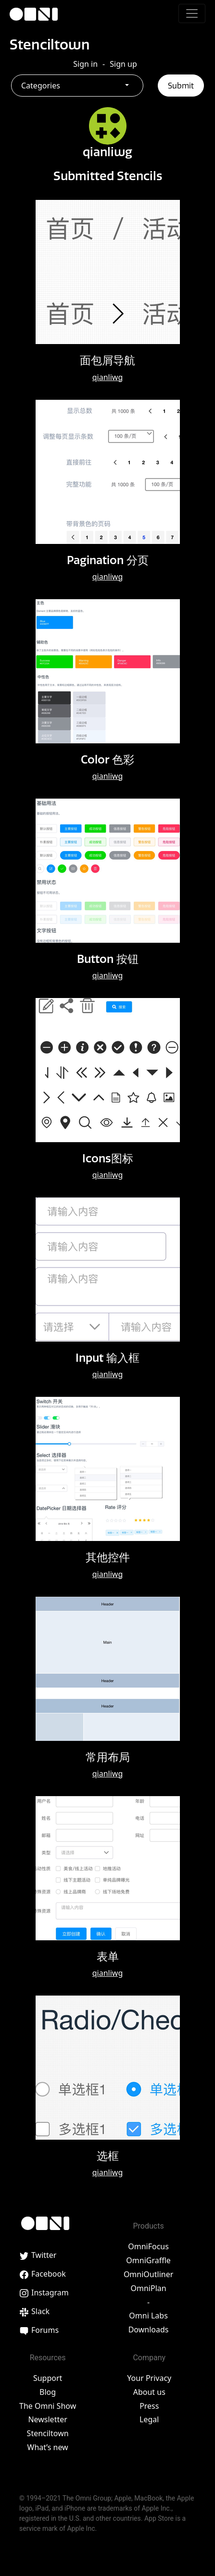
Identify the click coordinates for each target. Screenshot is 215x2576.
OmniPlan (148, 2288)
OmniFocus (148, 2246)
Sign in (85, 64)
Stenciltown (50, 44)
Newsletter (47, 2419)
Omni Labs (148, 2315)
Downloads (148, 2329)
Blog (47, 2392)
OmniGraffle (148, 2260)
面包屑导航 (107, 360)
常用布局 (108, 1757)
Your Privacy (149, 2378)
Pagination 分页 (108, 560)
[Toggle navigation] (191, 13)
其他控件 (108, 1557)
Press (149, 2406)
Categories (40, 85)
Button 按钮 (108, 959)
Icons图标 (107, 1158)
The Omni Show (47, 2406)
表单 (108, 1956)
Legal (149, 2419)
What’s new (47, 2447)
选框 (108, 2156)
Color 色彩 (107, 759)
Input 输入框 (107, 1358)
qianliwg (107, 377)
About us (149, 2392)
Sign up (123, 64)
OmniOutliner (148, 2274)
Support (47, 2378)
